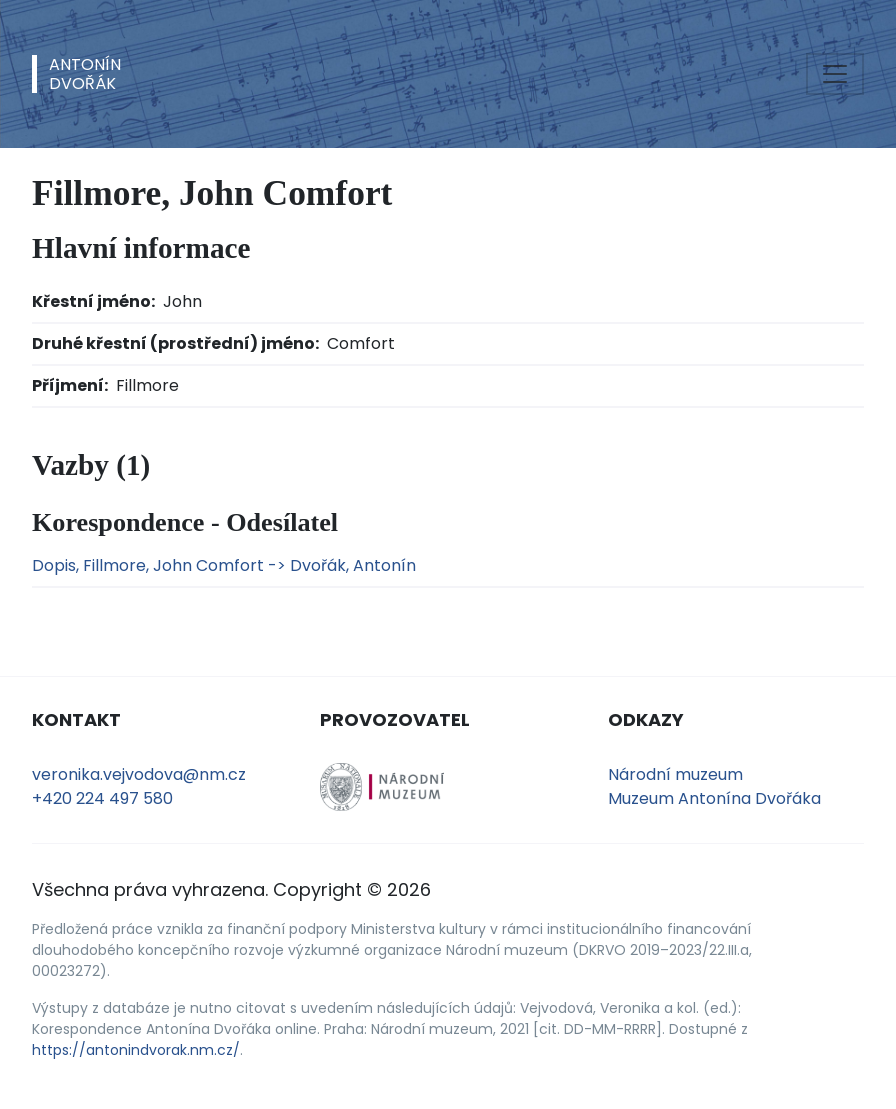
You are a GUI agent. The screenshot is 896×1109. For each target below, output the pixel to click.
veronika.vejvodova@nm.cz (139, 774)
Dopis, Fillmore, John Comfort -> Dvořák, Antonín (224, 565)
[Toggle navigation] (835, 74)
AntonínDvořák (85, 74)
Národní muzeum (675, 774)
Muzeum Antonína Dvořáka (714, 798)
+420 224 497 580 (102, 798)
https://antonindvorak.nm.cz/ (136, 1050)
